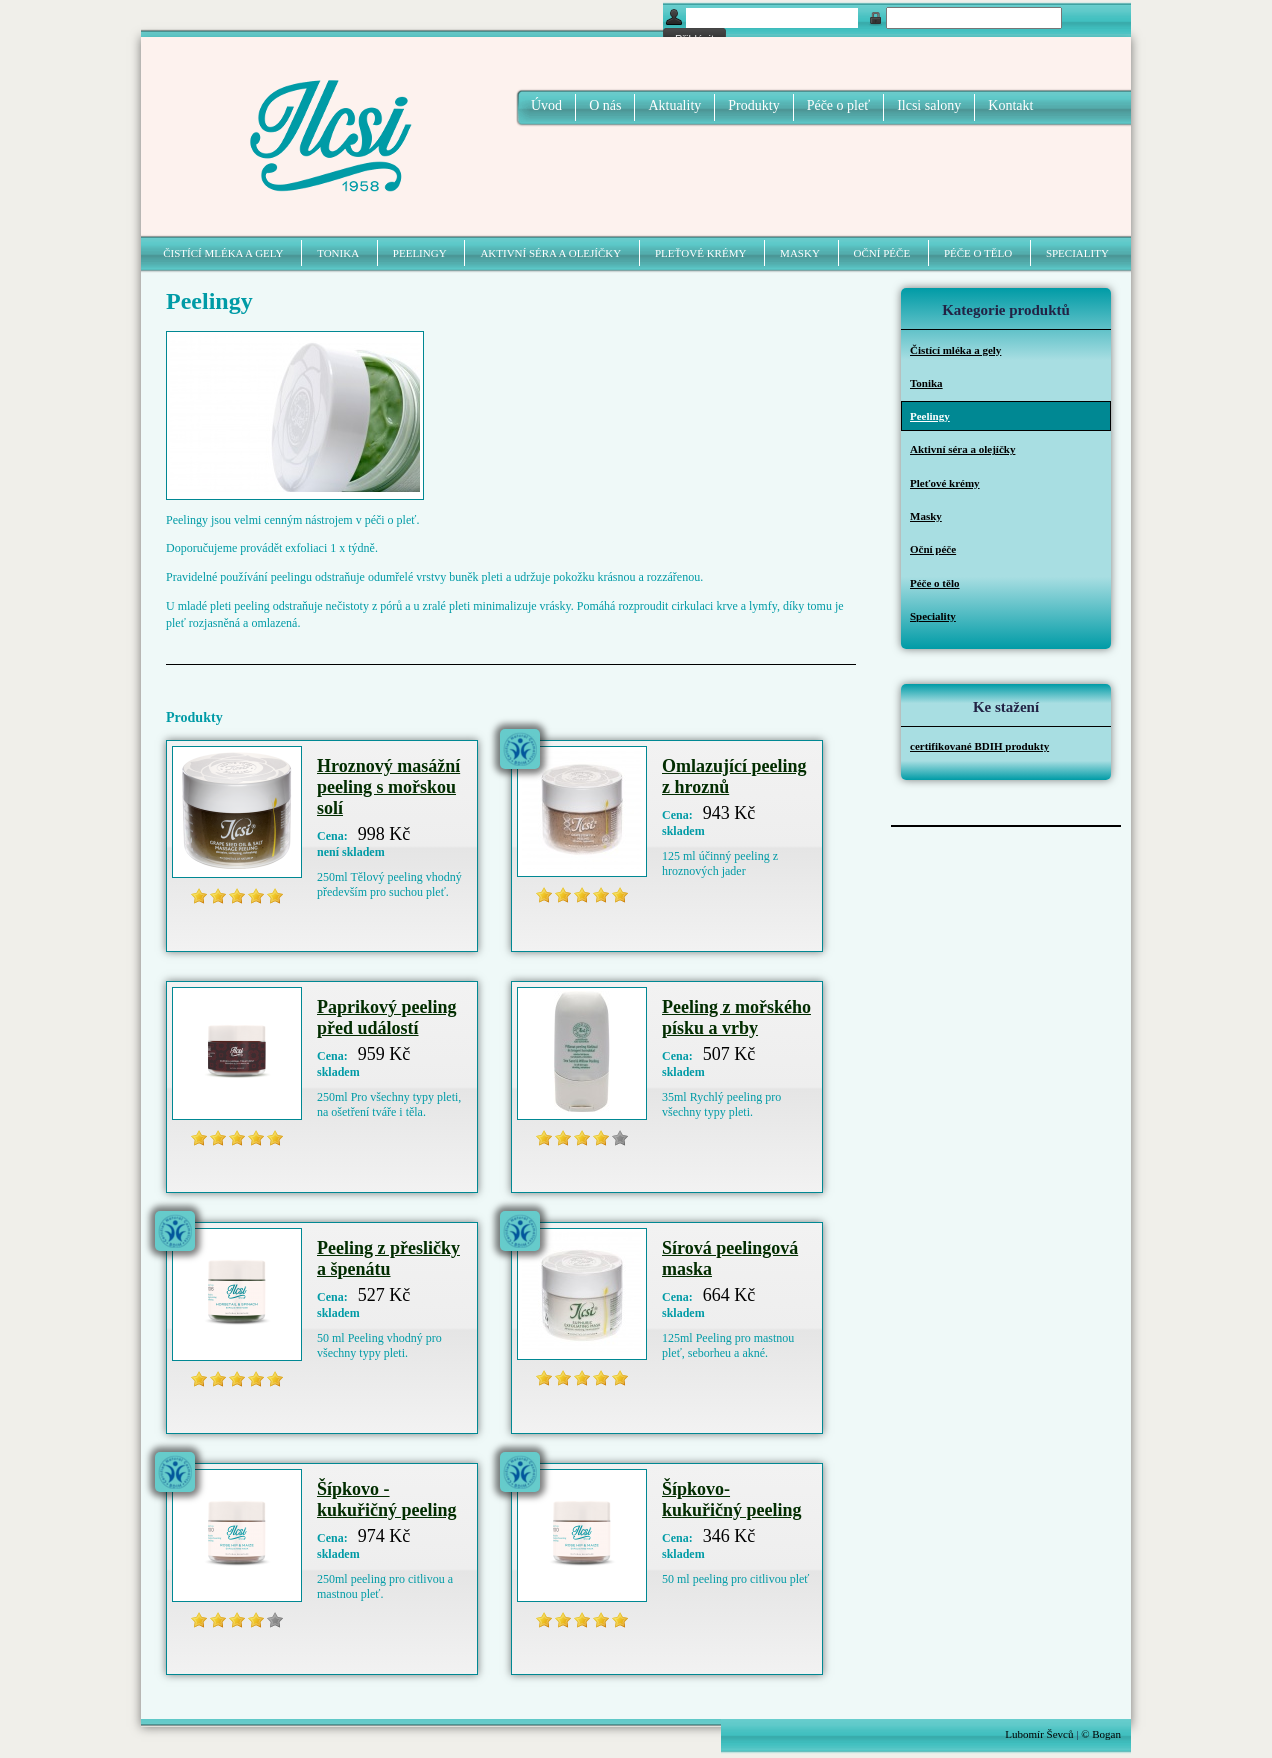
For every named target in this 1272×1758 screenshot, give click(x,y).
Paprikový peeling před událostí (387, 1017)
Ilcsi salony (929, 105)
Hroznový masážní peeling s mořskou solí (388, 787)
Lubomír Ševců (1039, 1734)
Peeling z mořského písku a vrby (736, 1017)
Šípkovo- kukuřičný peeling (732, 1499)
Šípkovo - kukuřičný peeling (387, 1499)
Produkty (753, 105)
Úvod (546, 105)
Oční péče (882, 253)
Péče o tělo (978, 253)
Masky (800, 253)
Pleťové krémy (700, 253)
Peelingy (420, 253)
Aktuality (674, 105)
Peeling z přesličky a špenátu (388, 1258)
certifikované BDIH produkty (979, 746)
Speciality (1077, 253)
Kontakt (1010, 105)
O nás (605, 105)
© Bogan (1101, 1734)
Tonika (338, 253)
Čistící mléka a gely (223, 253)
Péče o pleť (839, 105)
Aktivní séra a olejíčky (550, 253)
